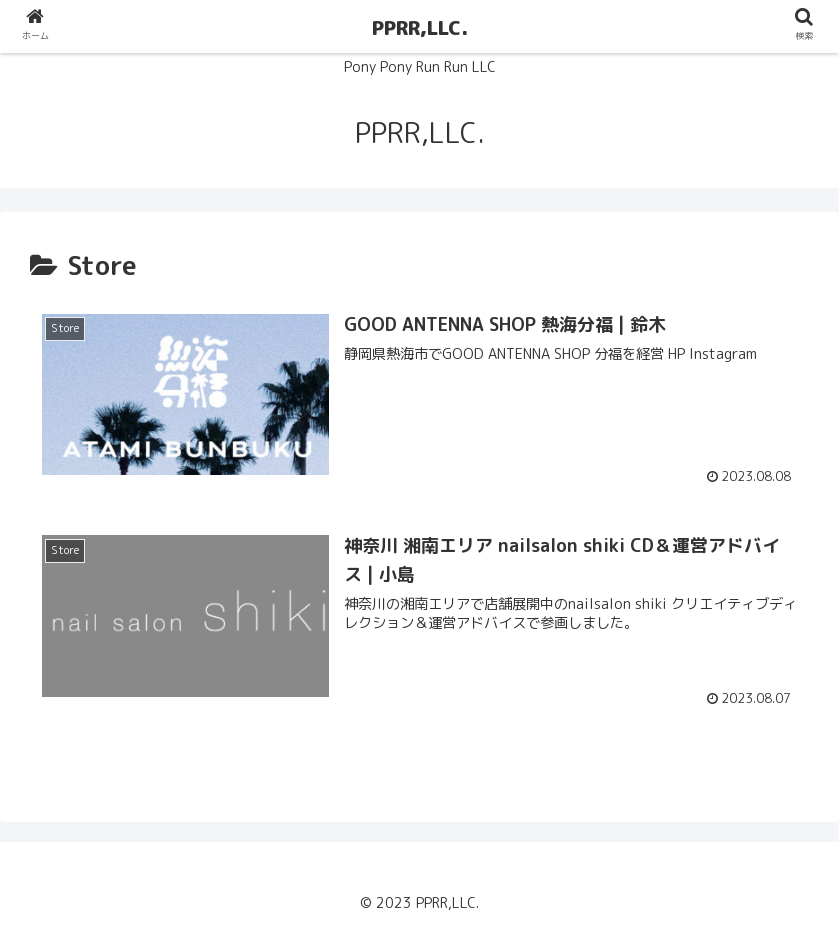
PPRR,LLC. (420, 28)
